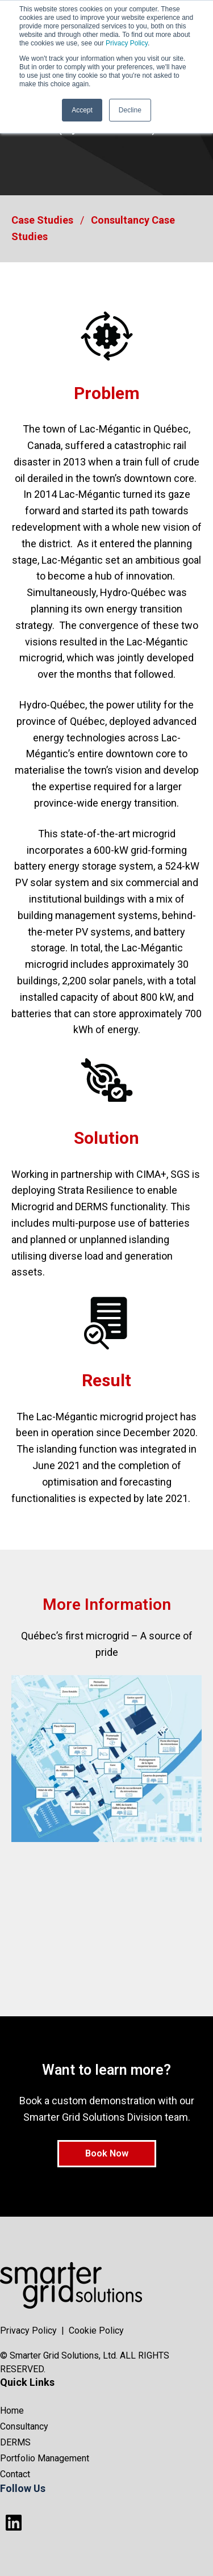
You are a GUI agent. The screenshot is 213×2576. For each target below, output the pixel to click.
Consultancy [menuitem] (24, 2426)
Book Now (106, 2153)
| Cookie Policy (92, 2330)
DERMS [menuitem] (15, 2442)
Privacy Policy (127, 43)
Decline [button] (130, 110)
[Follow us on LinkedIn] (13, 2522)
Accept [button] (82, 110)
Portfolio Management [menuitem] (44, 2458)
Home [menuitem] (12, 2410)
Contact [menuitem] (15, 2474)
